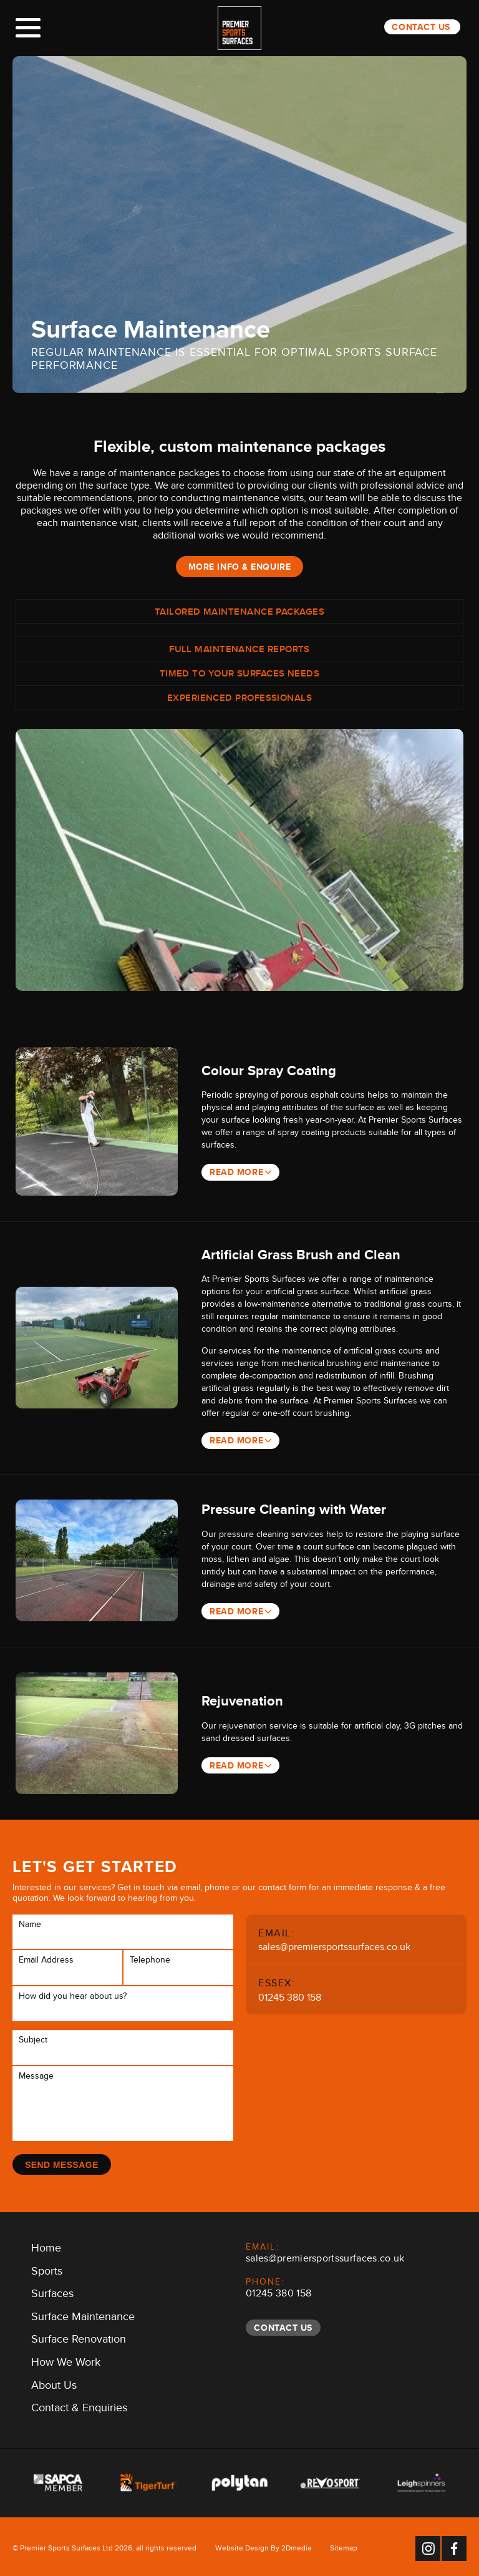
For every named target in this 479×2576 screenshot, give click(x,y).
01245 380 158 (289, 1996)
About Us (54, 2384)
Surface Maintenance (83, 2315)
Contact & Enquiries (79, 2407)
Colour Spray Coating (270, 1071)
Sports (46, 2269)
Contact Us (421, 27)
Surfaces (52, 2293)
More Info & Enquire (239, 566)
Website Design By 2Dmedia (263, 2546)
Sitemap (343, 2546)
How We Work (65, 2361)
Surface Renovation (78, 2338)
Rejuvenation (243, 1699)
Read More (237, 1172)
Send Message (62, 2161)
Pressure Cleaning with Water (295, 1508)
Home (46, 2247)
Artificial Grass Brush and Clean (302, 1254)
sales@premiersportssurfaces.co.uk (334, 1945)
